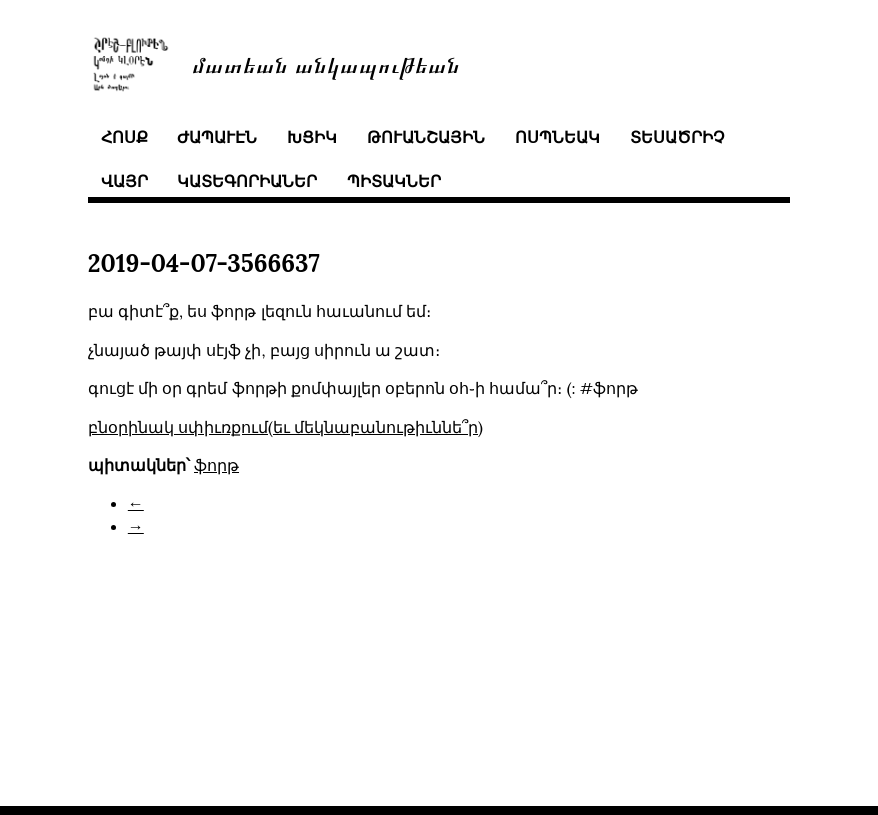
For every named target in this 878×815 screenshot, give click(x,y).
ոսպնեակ (557, 137)
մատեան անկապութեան (326, 63)
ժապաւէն (217, 137)
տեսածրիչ (677, 137)
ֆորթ (216, 465)
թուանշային (426, 137)
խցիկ (312, 137)
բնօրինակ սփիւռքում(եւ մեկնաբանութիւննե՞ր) (285, 427)
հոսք (124, 137)
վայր (124, 181)
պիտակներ (394, 181)
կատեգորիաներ (247, 181)
